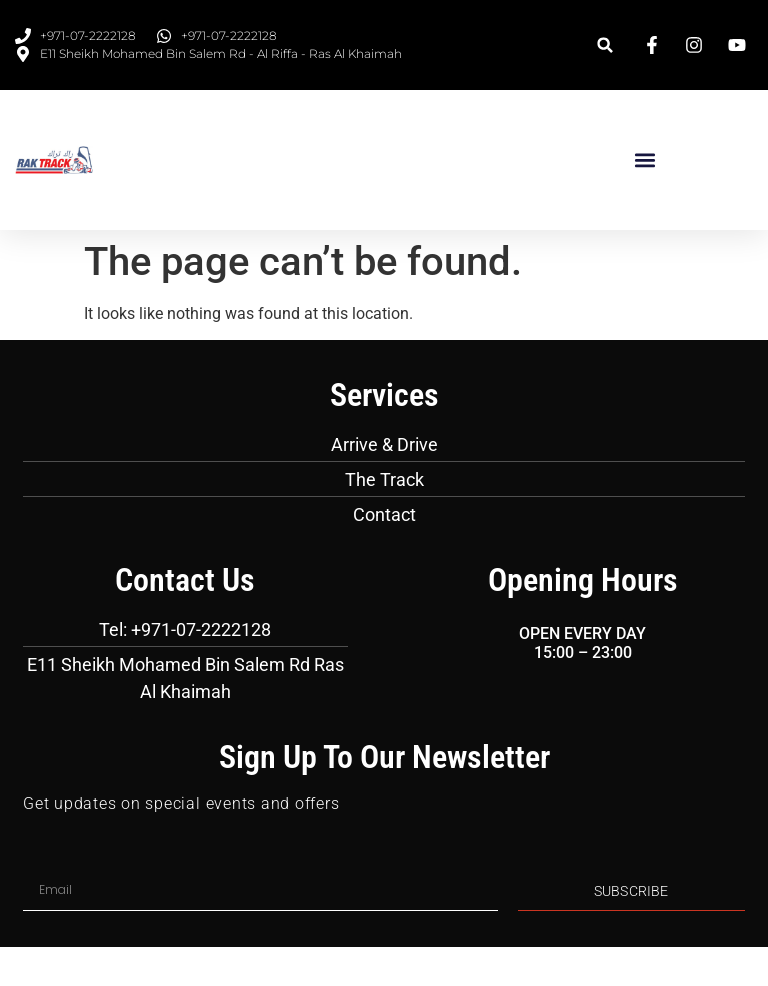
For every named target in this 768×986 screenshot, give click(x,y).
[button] (605, 45)
